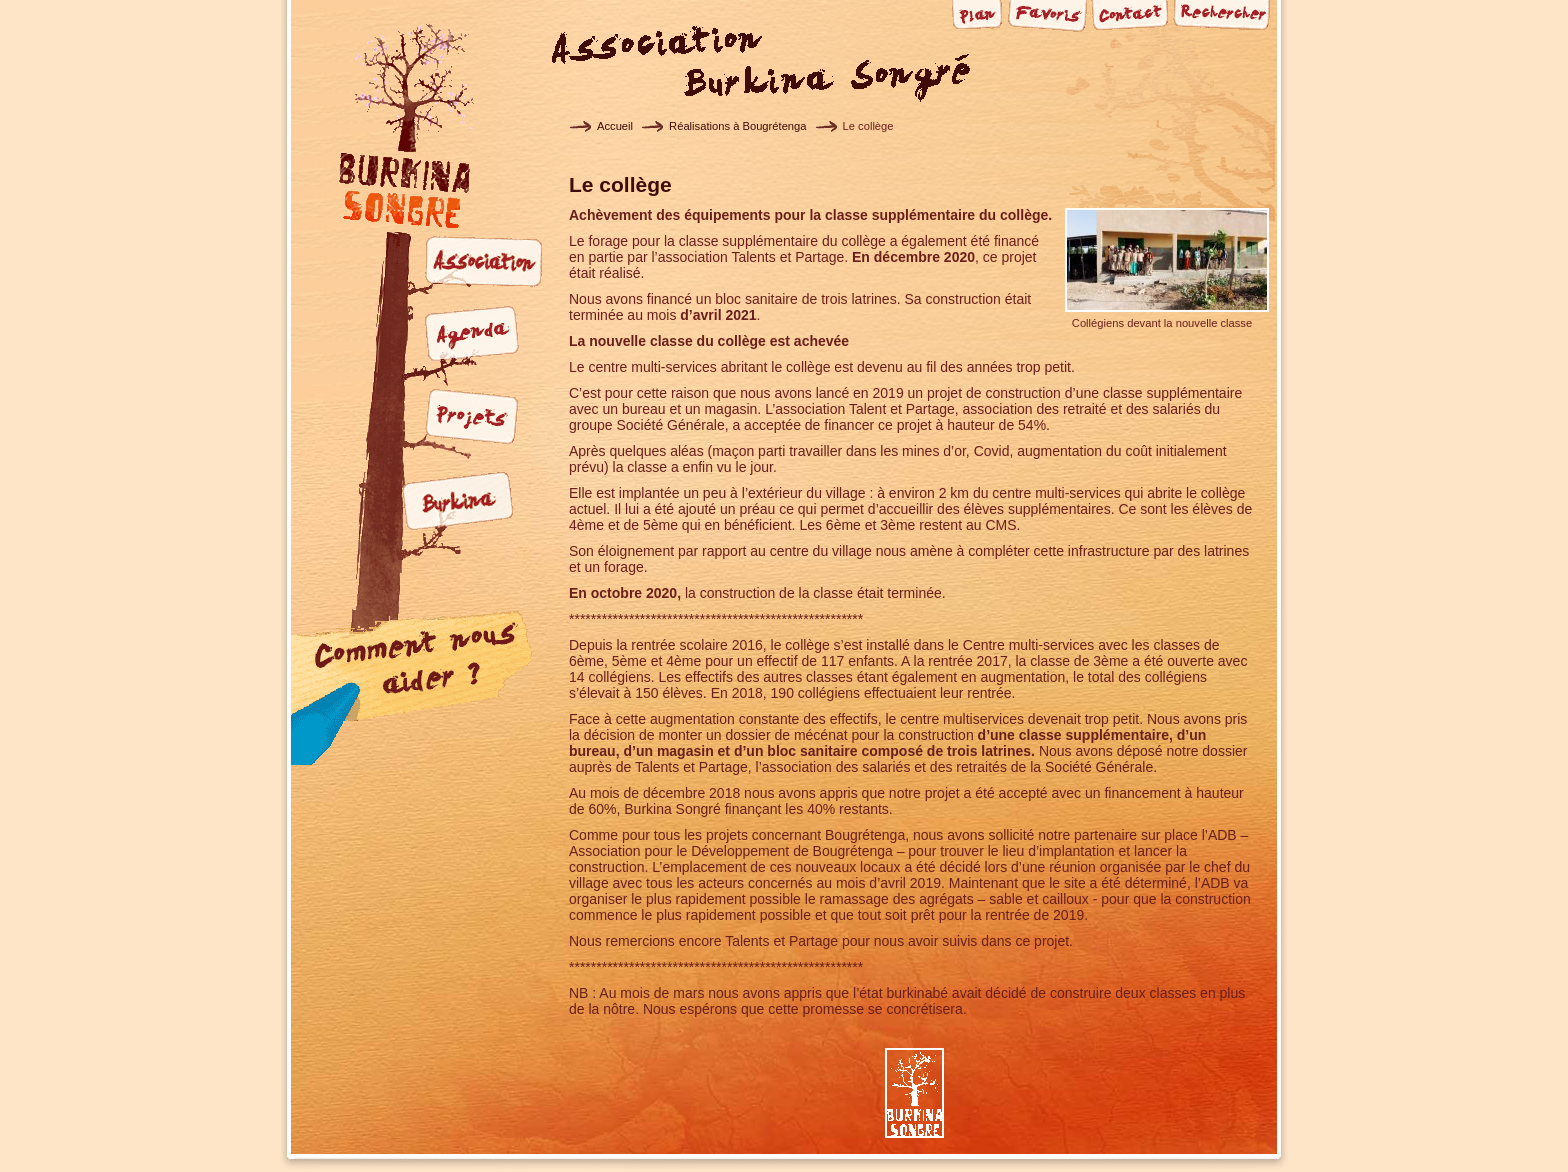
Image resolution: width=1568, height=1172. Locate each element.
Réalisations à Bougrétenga (737, 126)
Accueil (615, 126)
